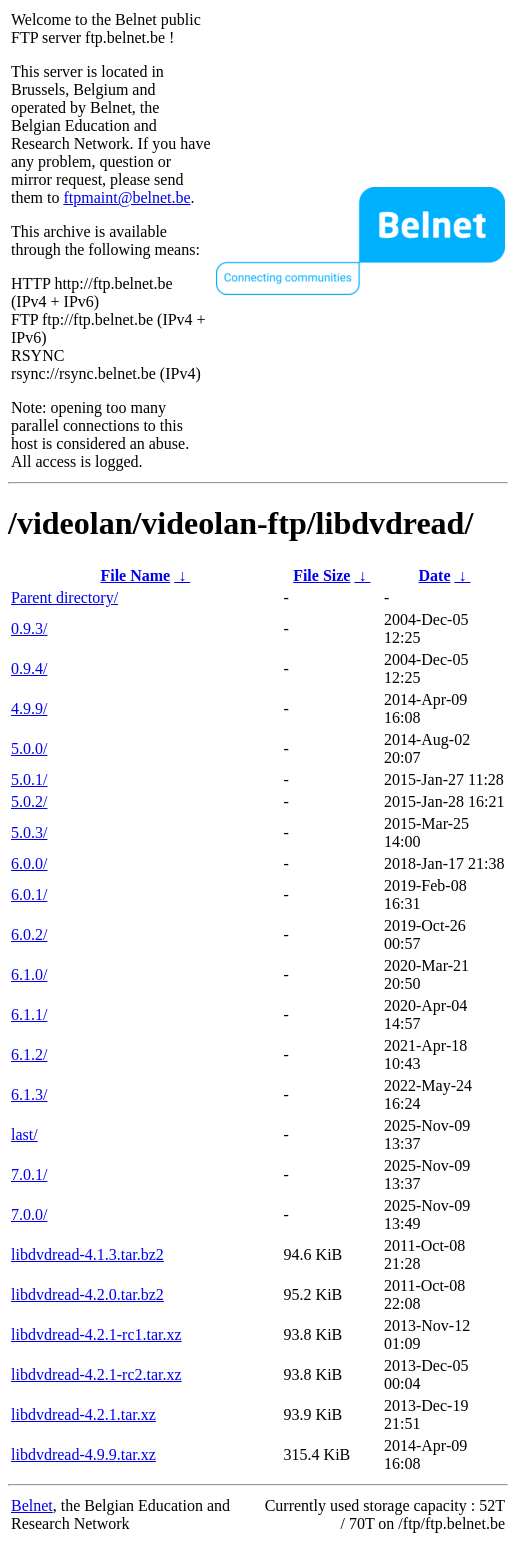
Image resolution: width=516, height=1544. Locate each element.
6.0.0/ (29, 863)
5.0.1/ (29, 779)
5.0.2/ (29, 801)
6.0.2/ (29, 934)
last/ (24, 1134)
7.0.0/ (29, 1214)
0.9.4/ (29, 668)
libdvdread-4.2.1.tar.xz (83, 1414)
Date (435, 575)
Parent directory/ (64, 597)
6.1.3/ (29, 1094)
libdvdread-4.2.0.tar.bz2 (87, 1294)
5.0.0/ (29, 748)
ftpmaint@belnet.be (126, 197)
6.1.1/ (29, 1014)
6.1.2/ (29, 1054)
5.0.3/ (29, 832)
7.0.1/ (29, 1174)
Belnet (32, 1505)
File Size (321, 575)
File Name (135, 575)
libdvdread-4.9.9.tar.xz (83, 1454)
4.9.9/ (29, 708)
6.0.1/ (29, 894)
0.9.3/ (29, 628)
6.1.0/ (29, 974)
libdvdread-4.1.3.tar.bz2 (87, 1254)
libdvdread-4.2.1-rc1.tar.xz (96, 1334)
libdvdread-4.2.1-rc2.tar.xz (96, 1374)
